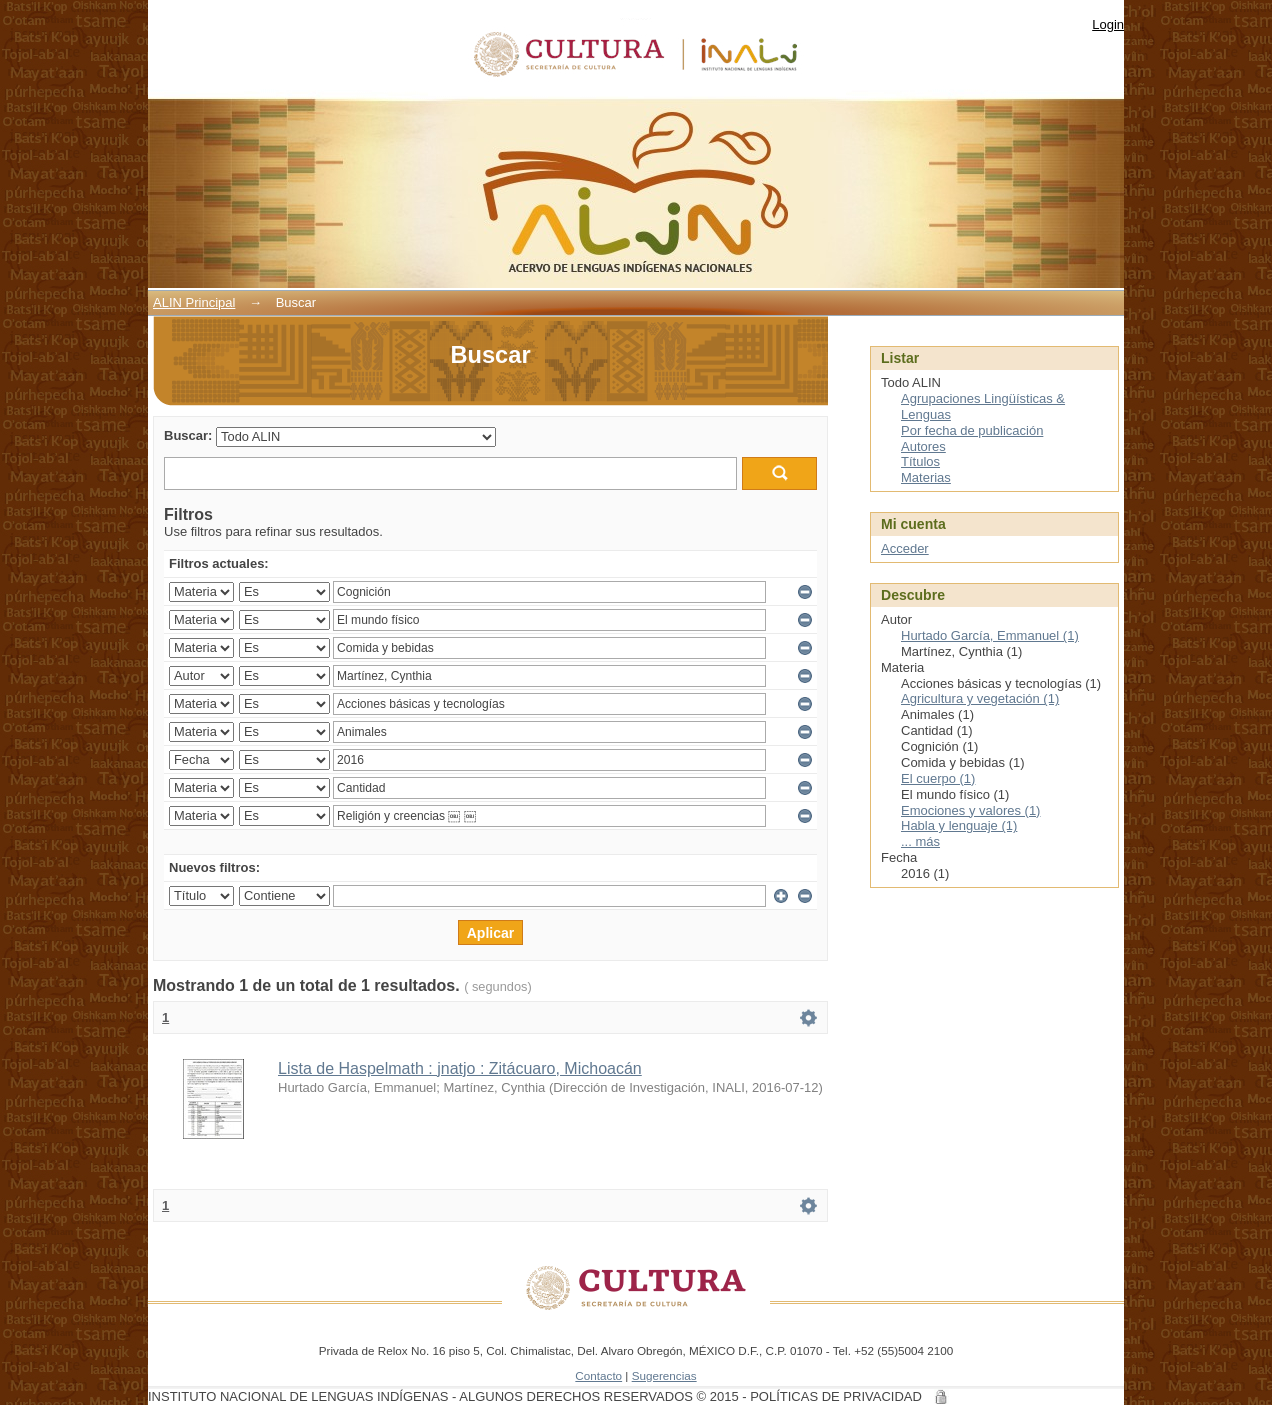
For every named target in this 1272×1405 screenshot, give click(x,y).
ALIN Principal (194, 302)
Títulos (920, 461)
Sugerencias (664, 1375)
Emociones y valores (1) (970, 810)
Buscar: (188, 435)
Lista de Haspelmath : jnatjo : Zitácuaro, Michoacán (460, 1068)
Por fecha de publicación (972, 430)
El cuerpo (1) (938, 778)
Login (1108, 24)
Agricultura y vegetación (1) (980, 698)
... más (920, 841)
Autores (923, 446)
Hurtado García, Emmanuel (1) (990, 635)
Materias (926, 477)
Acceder (905, 548)
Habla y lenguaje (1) (959, 825)
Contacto (598, 1375)
